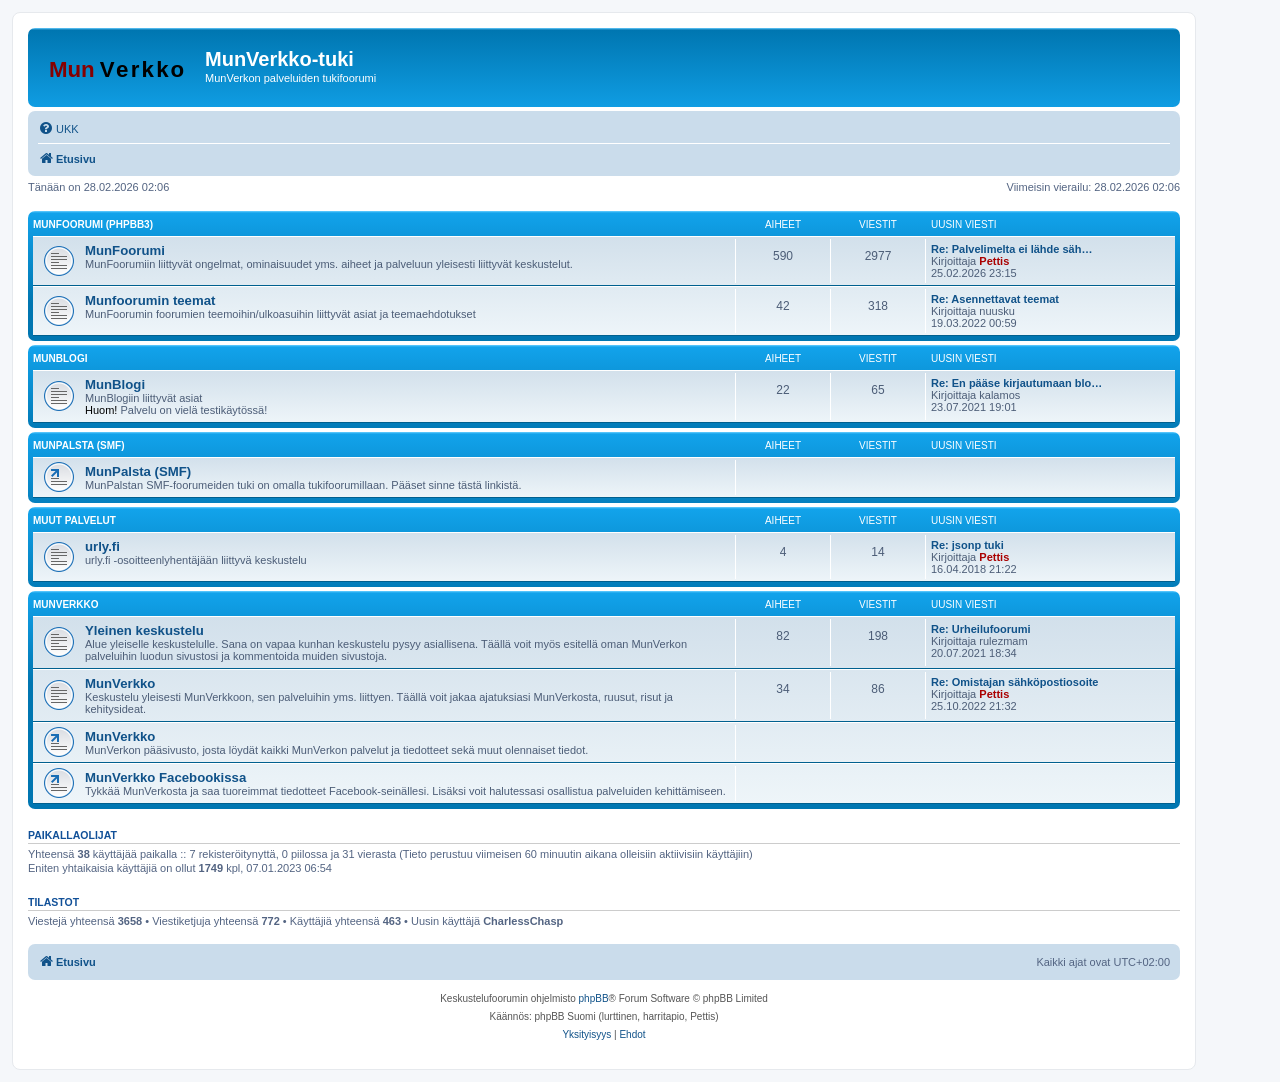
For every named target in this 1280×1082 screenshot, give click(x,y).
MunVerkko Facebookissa (165, 777)
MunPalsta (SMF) (78, 445)
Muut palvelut (74, 520)
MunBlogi (60, 358)
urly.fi (102, 546)
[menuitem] (58, 129)
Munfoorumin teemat (150, 300)
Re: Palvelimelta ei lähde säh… (1011, 249)
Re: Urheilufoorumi (981, 629)
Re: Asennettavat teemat (995, 299)
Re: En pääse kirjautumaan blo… (1016, 383)
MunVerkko (66, 604)
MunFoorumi (125, 250)
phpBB (594, 998)
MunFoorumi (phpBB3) (93, 224)
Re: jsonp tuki (967, 545)
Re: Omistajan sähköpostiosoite (1014, 682)
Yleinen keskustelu (144, 630)
